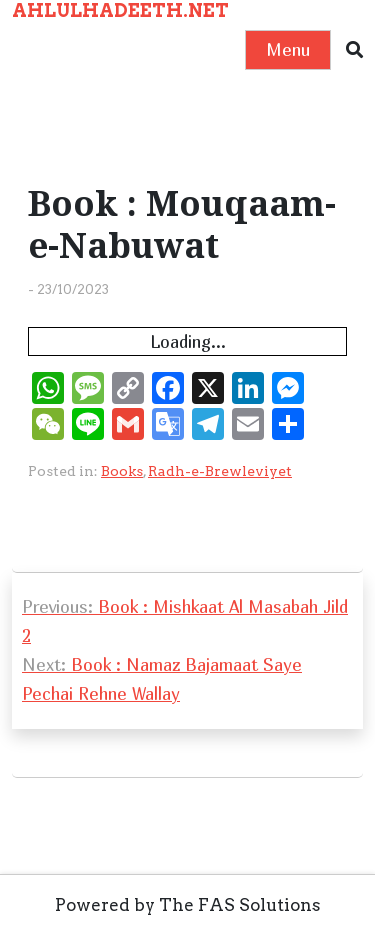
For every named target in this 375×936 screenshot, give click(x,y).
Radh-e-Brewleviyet (220, 471)
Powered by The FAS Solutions (188, 905)
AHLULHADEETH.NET (120, 10)
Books (122, 471)
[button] (354, 50)
